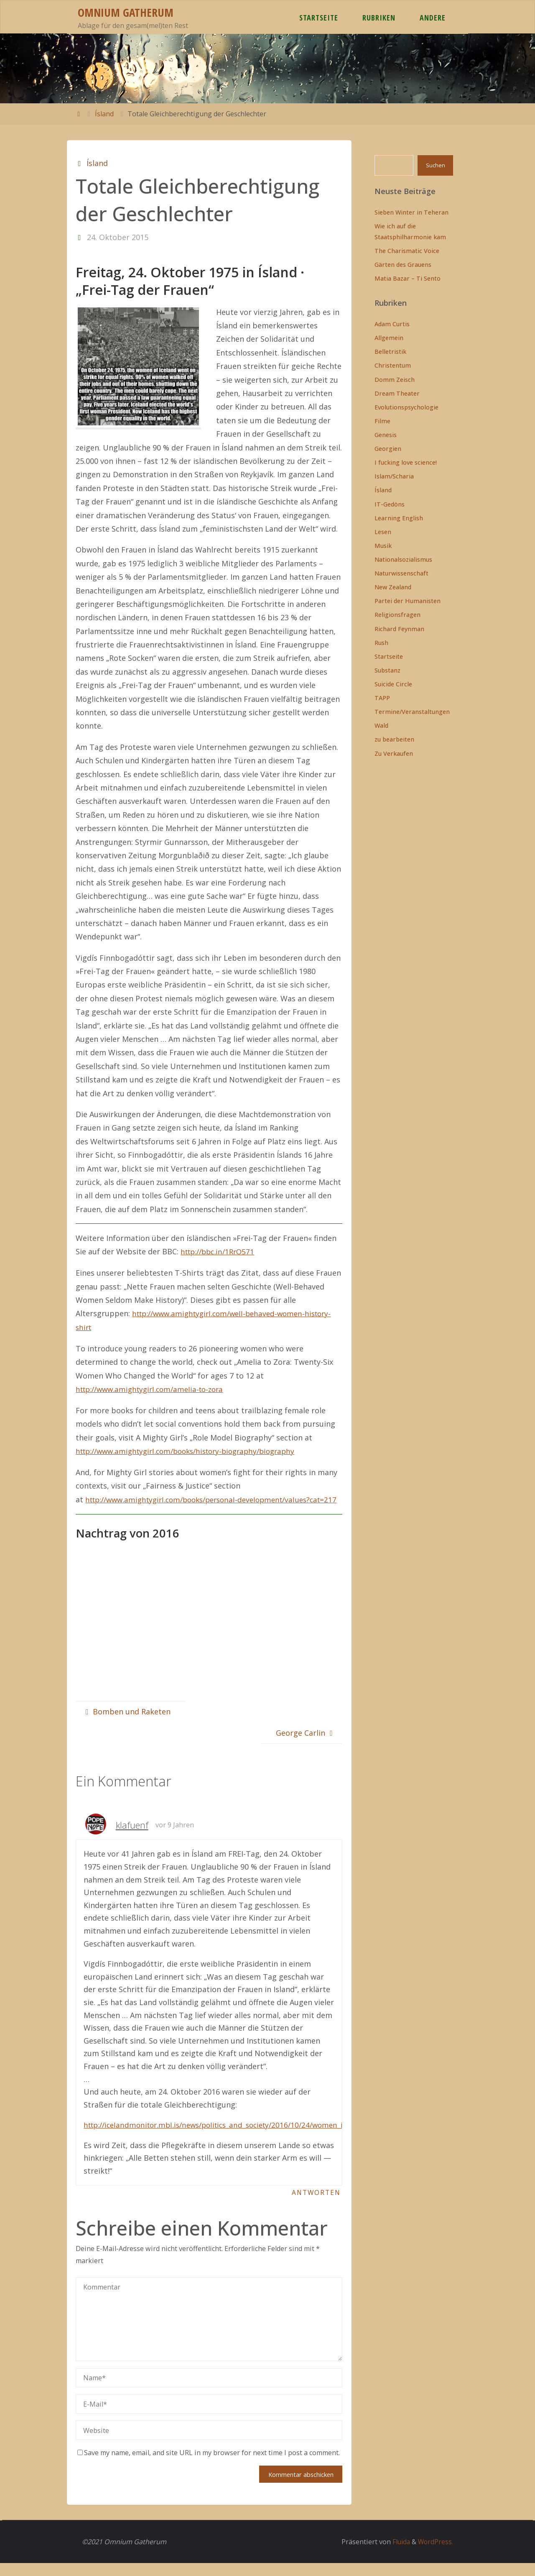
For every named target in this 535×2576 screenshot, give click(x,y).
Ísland (104, 113)
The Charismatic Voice (406, 251)
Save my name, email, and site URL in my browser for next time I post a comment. (208, 2465)
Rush (381, 643)
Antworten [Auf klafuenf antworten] (315, 2205)
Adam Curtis (392, 324)
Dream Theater (397, 393)
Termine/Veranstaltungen (412, 712)
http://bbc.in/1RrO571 (220, 1251)
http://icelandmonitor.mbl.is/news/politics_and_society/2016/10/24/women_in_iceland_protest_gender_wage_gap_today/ (301, 2137)
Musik (383, 546)
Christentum (392, 365)
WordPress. (435, 2554)
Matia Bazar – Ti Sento (407, 278)
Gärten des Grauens (402, 265)
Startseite (388, 656)
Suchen (435, 165)
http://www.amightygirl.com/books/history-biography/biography (193, 1450)
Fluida (398, 2554)
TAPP (382, 698)
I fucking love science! (405, 462)
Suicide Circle (393, 684)
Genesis (385, 435)
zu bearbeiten (394, 739)
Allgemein (388, 338)
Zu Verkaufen (393, 753)
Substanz (387, 670)
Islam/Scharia (394, 476)
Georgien (387, 449)
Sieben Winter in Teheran (411, 212)
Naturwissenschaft (401, 573)
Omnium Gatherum (125, 12)
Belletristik (390, 352)
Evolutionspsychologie (406, 407)
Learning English (398, 518)
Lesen (382, 532)
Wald (381, 725)
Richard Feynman (399, 629)
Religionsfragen (397, 615)
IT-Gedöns (389, 504)
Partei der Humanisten (407, 601)
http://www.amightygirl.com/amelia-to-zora (154, 1389)
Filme (382, 421)
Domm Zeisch (394, 380)
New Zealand (392, 587)
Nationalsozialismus (403, 559)
